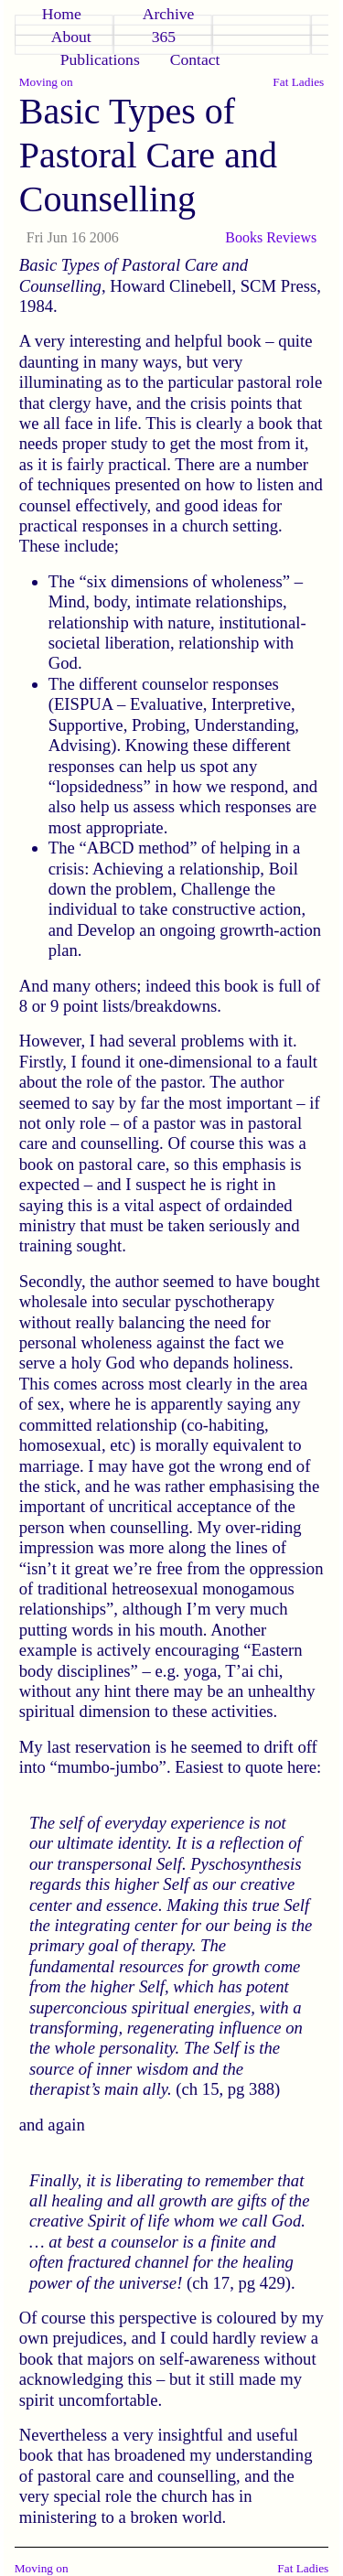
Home (61, 14)
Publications (100, 59)
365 (164, 36)
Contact (195, 59)
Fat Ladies (298, 82)
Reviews (291, 237)
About (71, 36)
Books (244, 237)
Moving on (46, 82)
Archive (169, 14)
